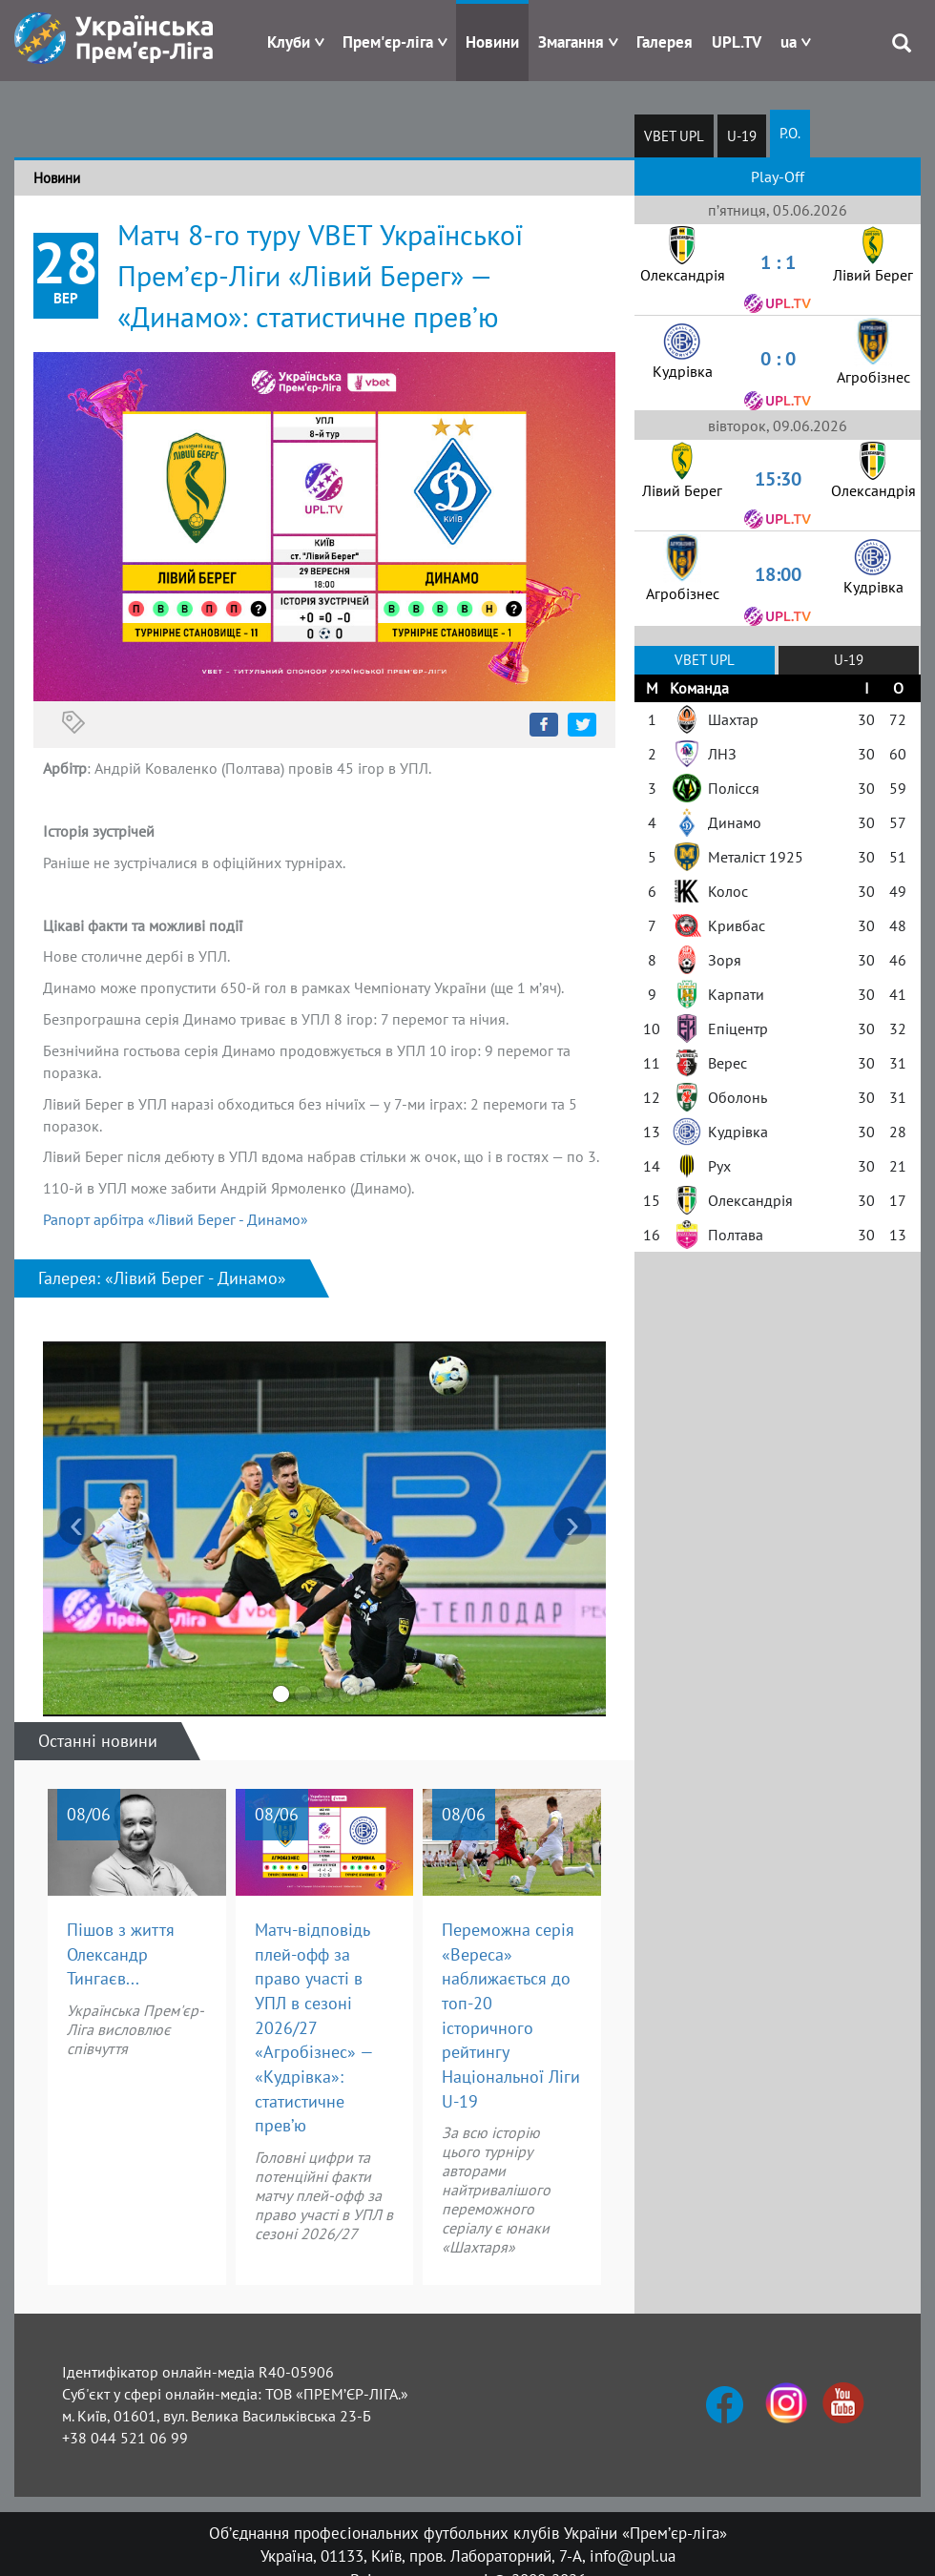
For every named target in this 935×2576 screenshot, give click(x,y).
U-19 (742, 136)
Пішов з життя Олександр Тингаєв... (121, 1954)
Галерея (664, 41)
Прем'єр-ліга (388, 41)
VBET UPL (674, 136)
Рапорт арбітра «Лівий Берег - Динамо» (175, 1219)
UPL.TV (736, 41)
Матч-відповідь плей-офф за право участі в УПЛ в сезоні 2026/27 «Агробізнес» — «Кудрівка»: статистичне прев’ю (314, 2028)
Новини (492, 41)
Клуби (288, 41)
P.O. (789, 133)
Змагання (571, 41)
